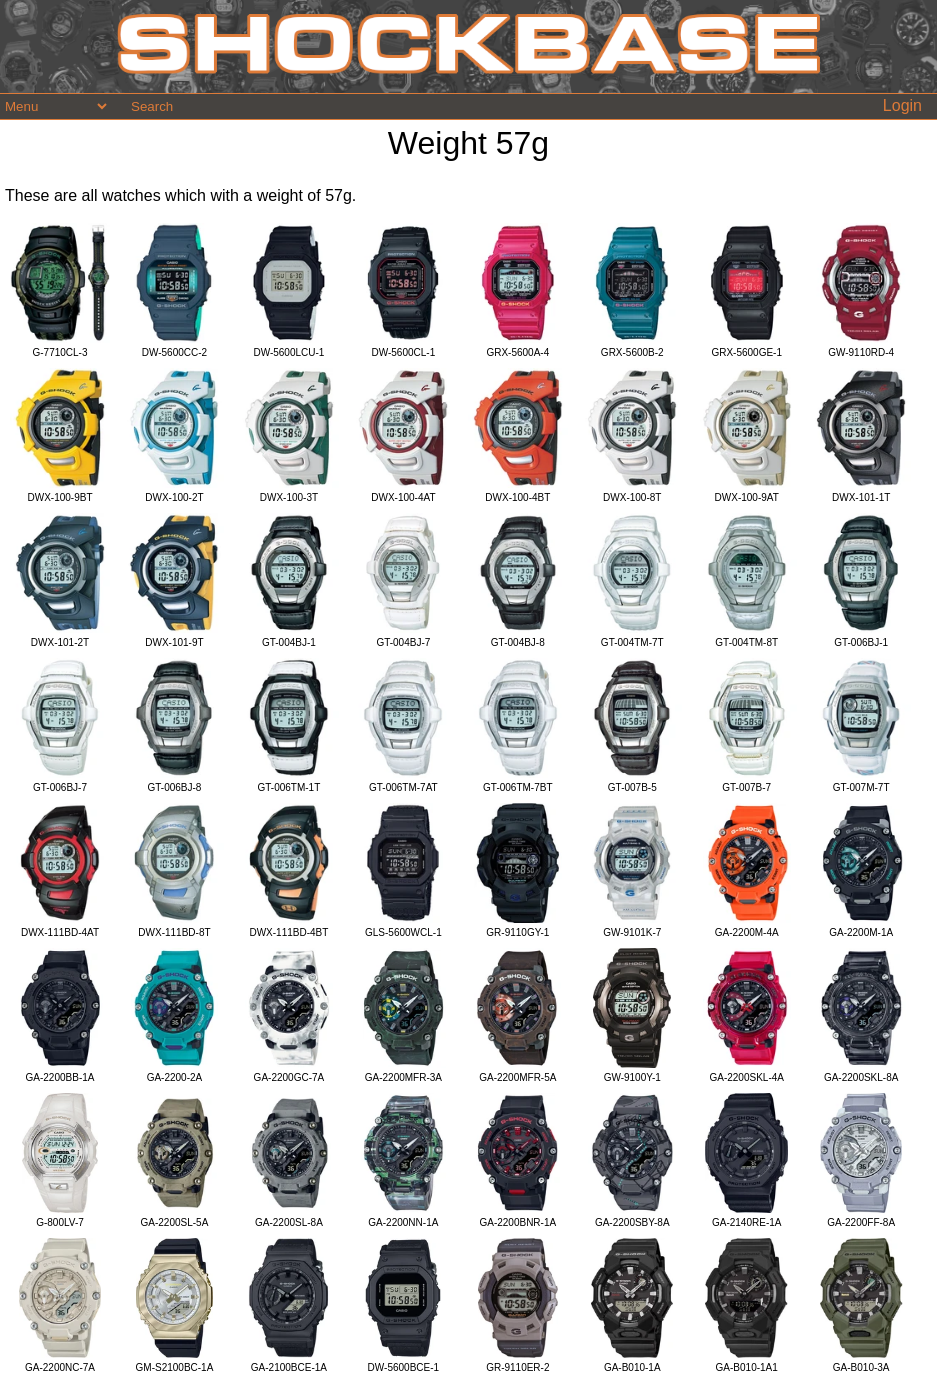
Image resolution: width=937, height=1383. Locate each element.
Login (902, 105)
